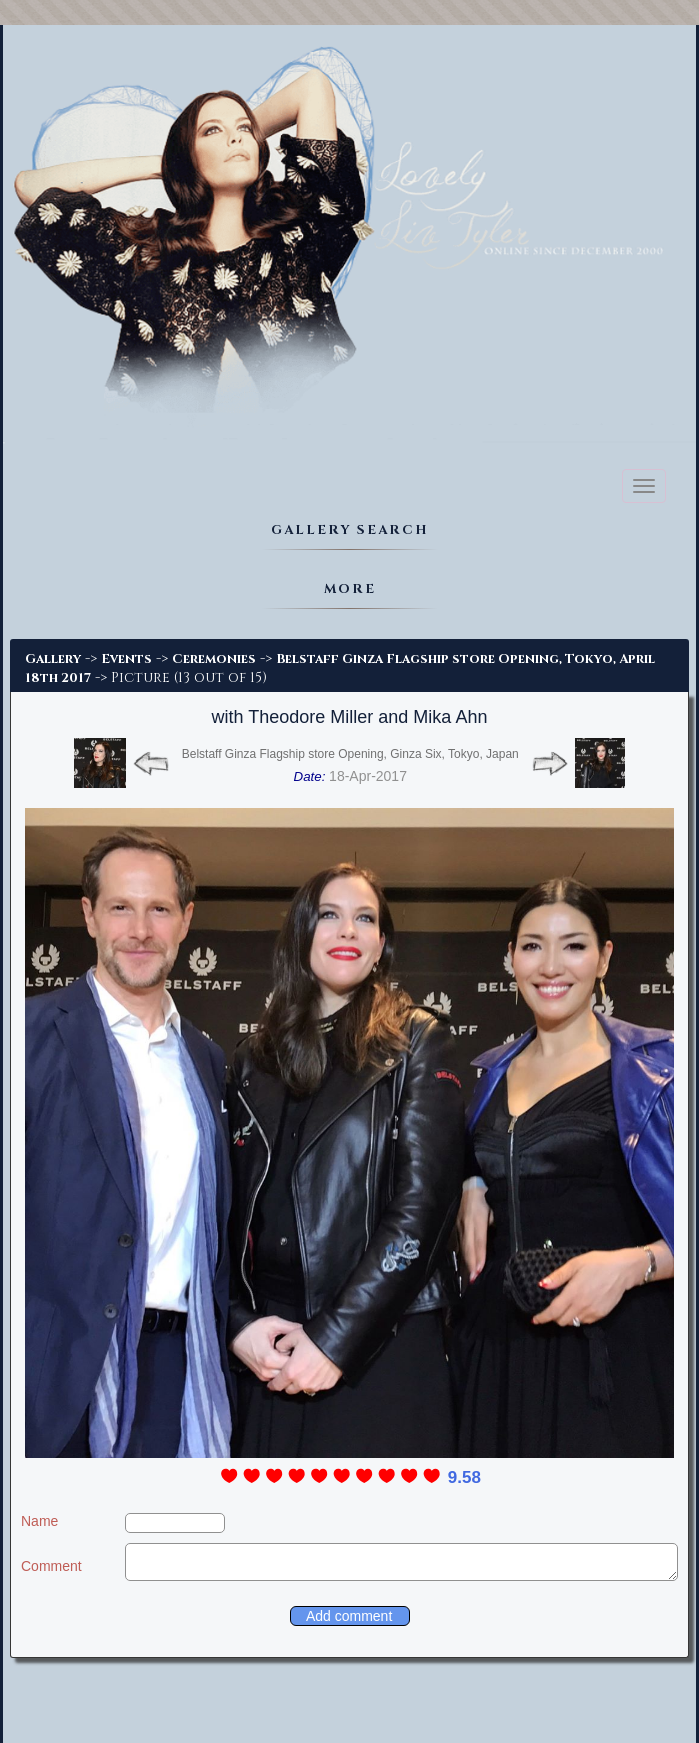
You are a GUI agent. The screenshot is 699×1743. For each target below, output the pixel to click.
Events (126, 659)
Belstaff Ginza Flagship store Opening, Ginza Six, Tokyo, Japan (350, 754)
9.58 (464, 1477)
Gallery (53, 659)
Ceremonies (214, 659)
